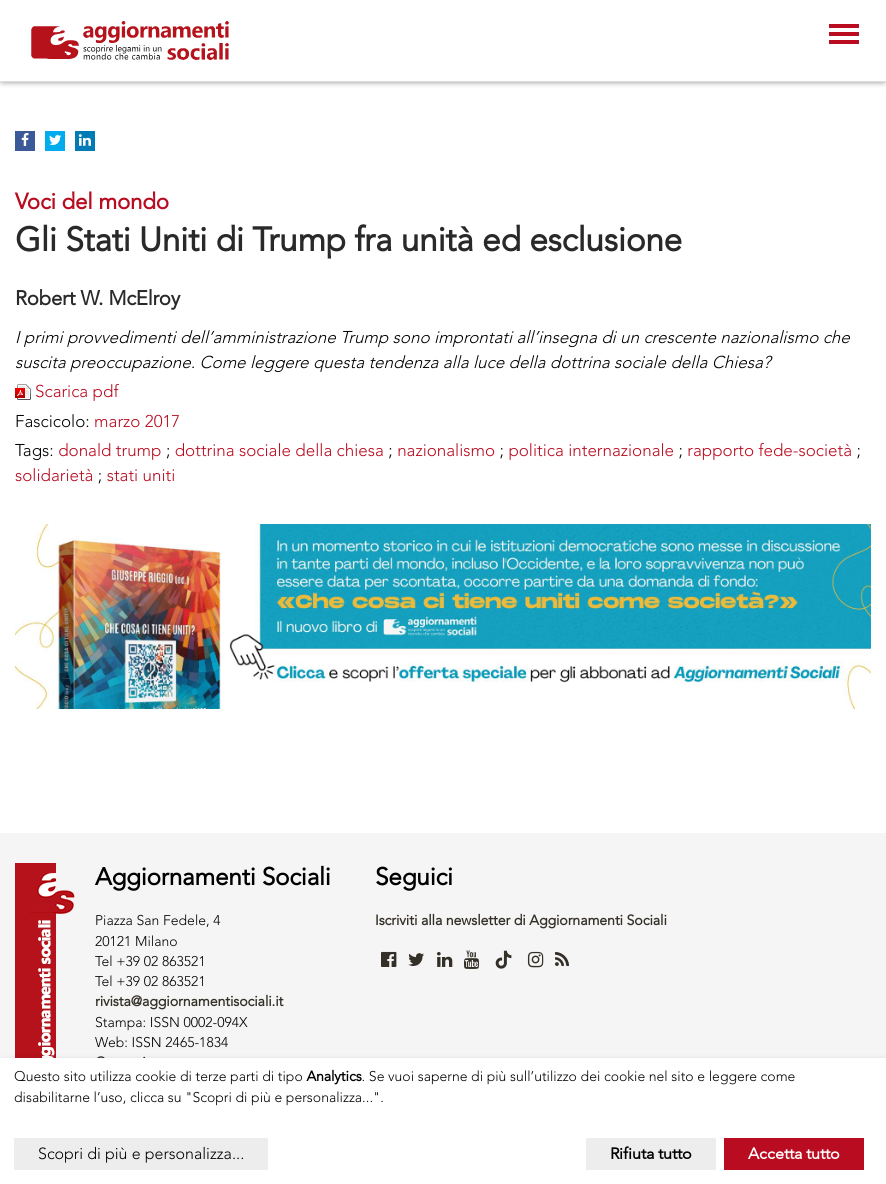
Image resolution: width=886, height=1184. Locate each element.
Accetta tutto (794, 1153)
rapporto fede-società (769, 451)
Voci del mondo (92, 201)
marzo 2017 (137, 422)
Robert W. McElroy (97, 298)
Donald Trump (109, 451)
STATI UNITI (141, 476)
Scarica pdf (76, 392)
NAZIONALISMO (446, 451)
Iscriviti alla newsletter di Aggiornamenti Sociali (521, 920)
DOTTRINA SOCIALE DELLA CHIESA (279, 451)
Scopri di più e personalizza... (141, 1153)
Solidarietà (54, 476)
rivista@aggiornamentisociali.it (189, 1001)
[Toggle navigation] (844, 36)
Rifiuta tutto (651, 1153)
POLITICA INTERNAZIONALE (591, 451)
